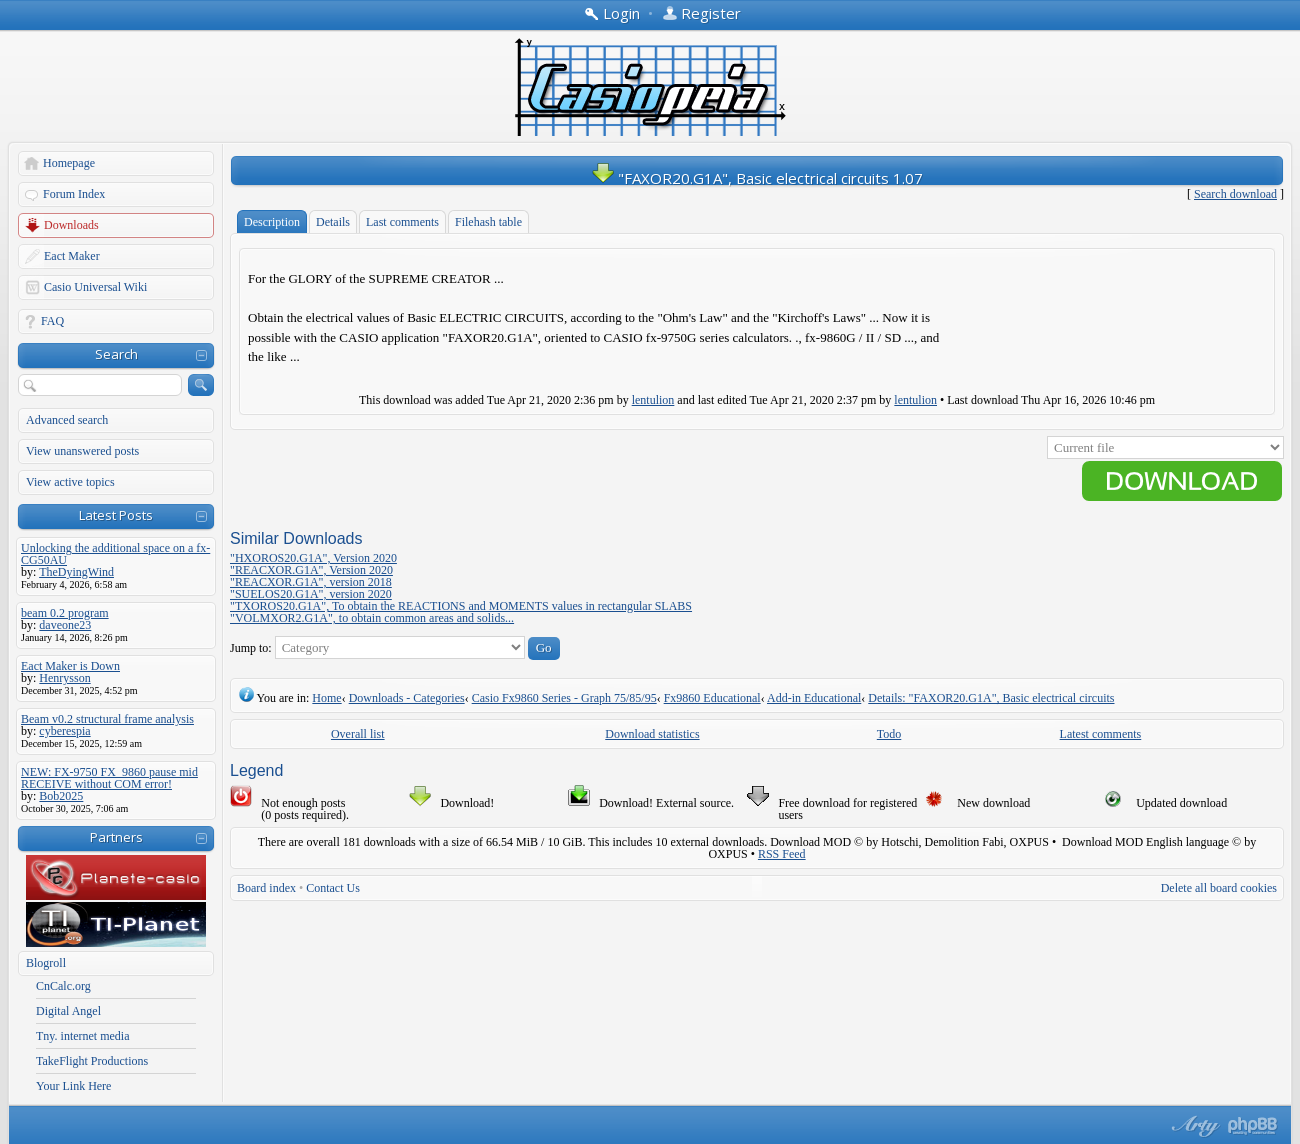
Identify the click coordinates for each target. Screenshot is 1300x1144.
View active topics (70, 482)
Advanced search (67, 420)
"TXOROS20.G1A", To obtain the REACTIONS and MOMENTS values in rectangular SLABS (461, 606)
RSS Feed (782, 854)
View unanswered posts (82, 451)
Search (116, 354)
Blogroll (46, 963)
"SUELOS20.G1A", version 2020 (311, 594)
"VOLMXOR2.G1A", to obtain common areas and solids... (372, 618)
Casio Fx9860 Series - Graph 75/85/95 (564, 698)
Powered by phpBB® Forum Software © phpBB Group (1253, 1126)
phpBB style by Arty (1193, 1126)
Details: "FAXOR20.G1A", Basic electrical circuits (991, 698)
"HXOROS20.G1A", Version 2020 (313, 558)
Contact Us (333, 888)
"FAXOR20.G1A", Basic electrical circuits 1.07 (770, 178)
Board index (266, 888)
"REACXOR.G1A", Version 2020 (311, 570)
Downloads (71, 225)
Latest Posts (116, 515)
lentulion (653, 400)
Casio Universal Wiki (95, 287)
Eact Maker (72, 256)
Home (326, 698)
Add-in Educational (814, 698)
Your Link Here (73, 1086)
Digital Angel (68, 1011)
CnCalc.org (63, 986)
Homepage (69, 163)
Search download (1235, 194)
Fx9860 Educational (712, 698)
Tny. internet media (83, 1036)
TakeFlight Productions (92, 1061)
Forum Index (74, 194)
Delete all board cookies (1219, 888)
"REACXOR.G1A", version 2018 (311, 582)
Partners (116, 837)
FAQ (52, 321)
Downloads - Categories (407, 698)
